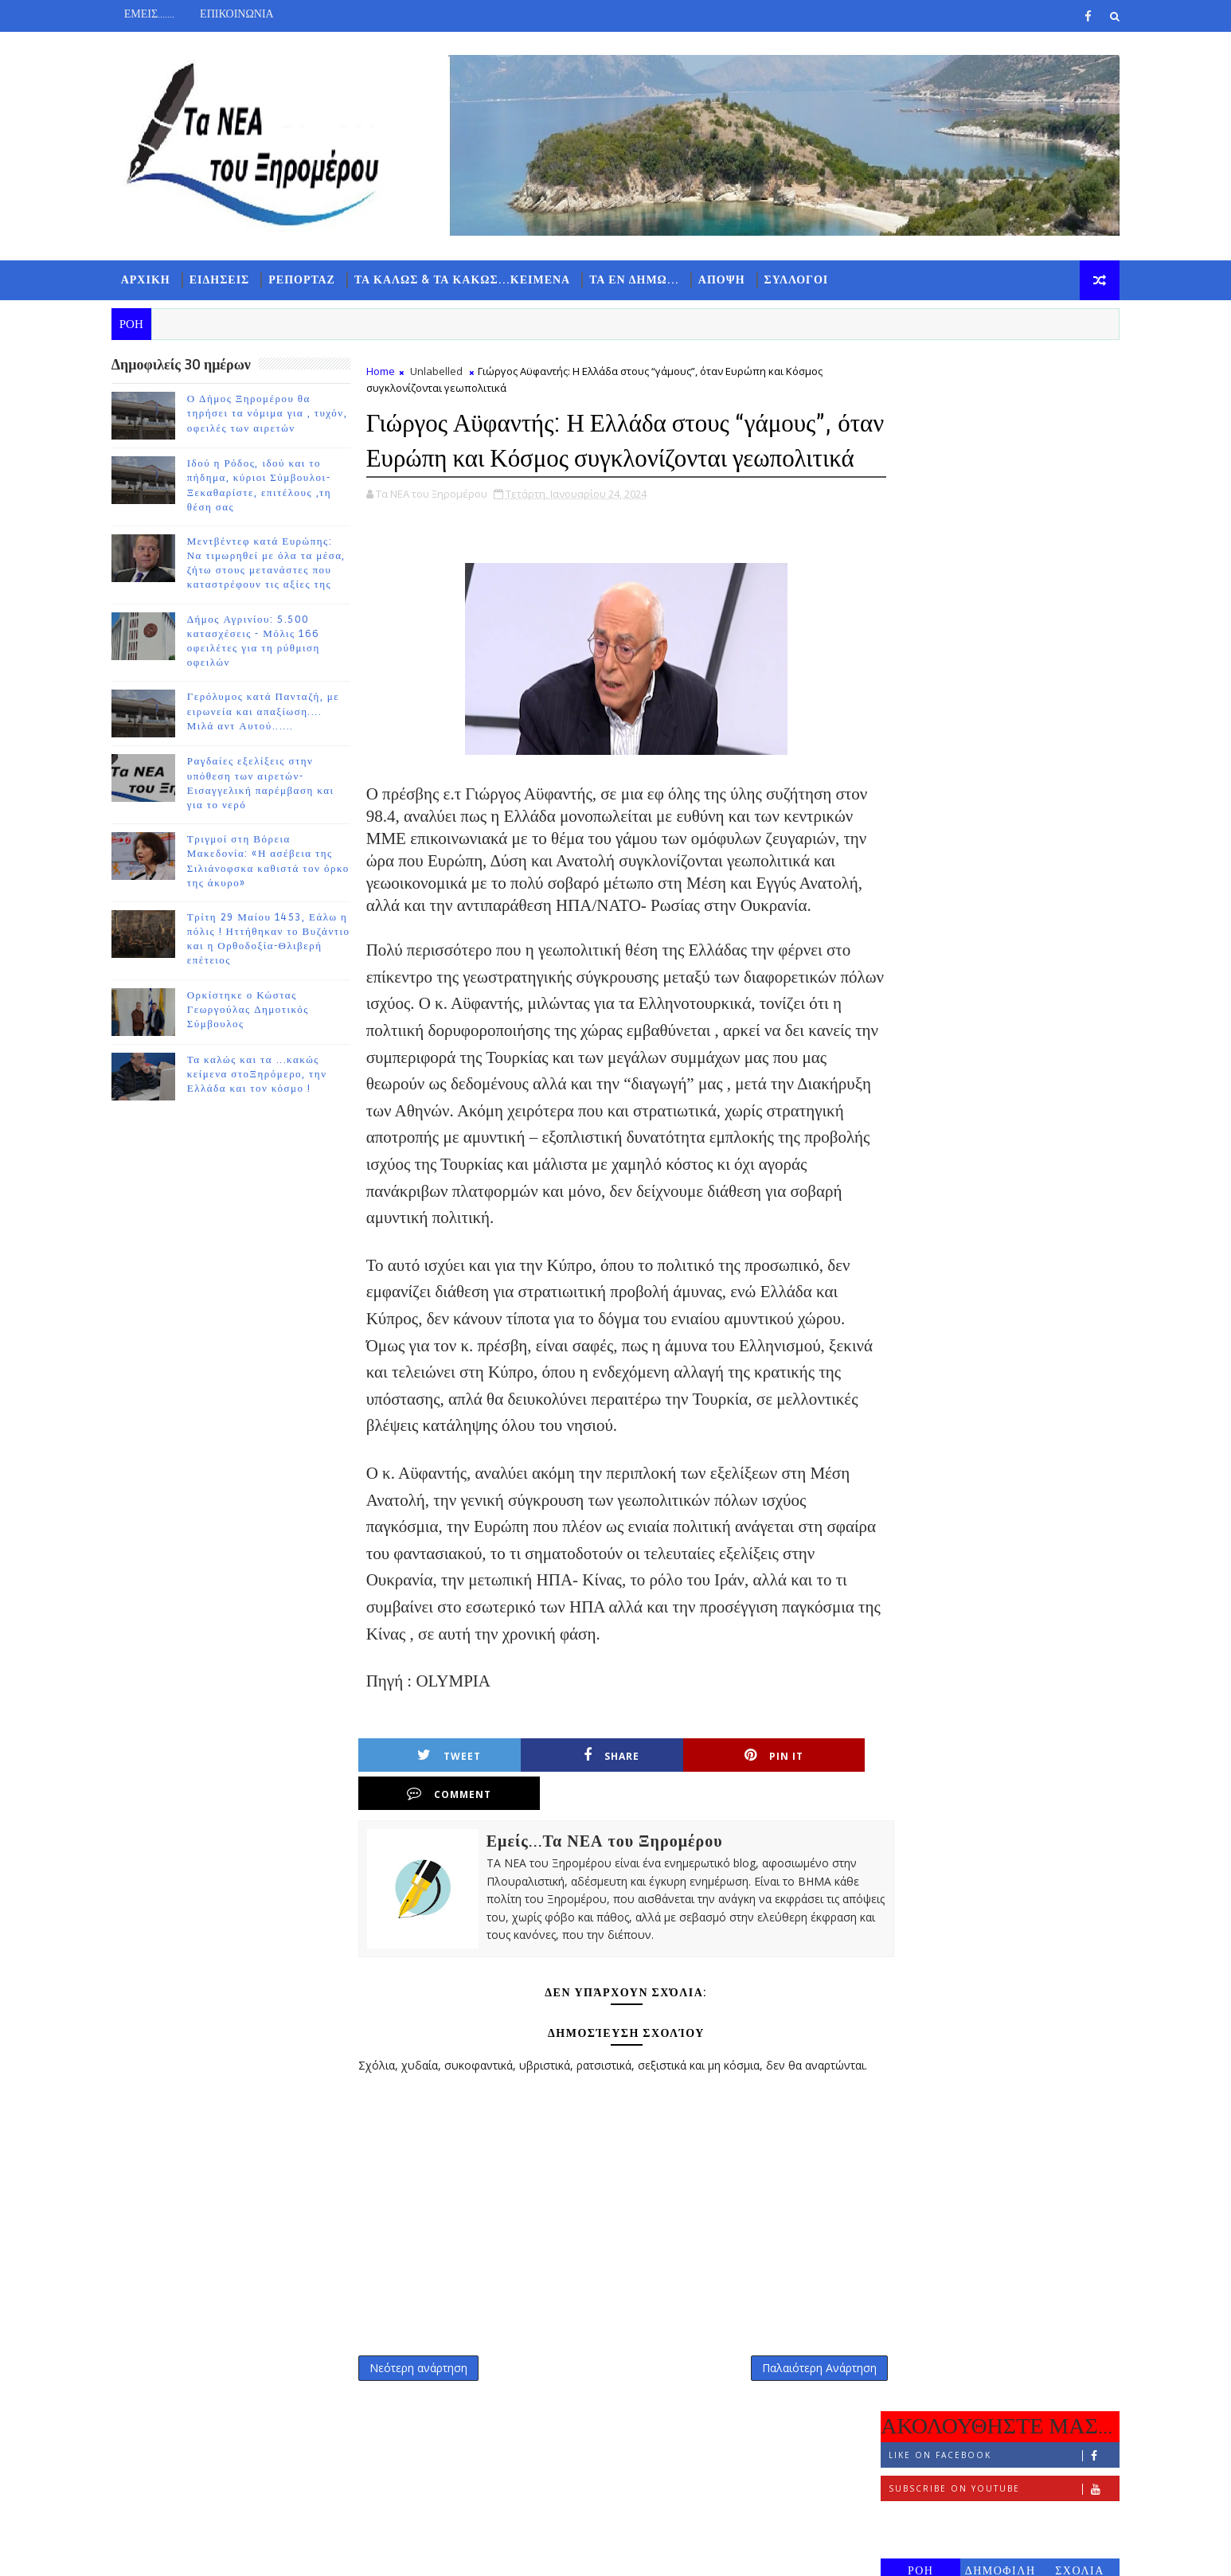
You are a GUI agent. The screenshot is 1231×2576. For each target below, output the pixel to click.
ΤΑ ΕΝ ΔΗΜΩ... (641, 279)
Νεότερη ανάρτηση (425, 2403)
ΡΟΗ (914, 523)
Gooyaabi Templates (433, 2551)
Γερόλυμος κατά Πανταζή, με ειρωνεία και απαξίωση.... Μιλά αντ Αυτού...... (269, 712)
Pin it (687, 1812)
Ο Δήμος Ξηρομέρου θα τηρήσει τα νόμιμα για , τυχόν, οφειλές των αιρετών (273, 413)
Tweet (437, 1812)
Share (562, 1812)
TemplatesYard (252, 2551)
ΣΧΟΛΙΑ (1073, 523)
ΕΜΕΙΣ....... (156, 14)
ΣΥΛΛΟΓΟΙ (803, 279)
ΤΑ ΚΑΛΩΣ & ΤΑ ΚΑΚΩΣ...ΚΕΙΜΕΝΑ (468, 279)
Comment (813, 1812)
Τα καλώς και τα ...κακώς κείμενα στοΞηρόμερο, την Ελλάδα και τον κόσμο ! (263, 1074)
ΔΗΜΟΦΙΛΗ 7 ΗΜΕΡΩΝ (993, 526)
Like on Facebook (997, 407)
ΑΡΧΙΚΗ (152, 279)
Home (387, 371)
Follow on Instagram (997, 474)
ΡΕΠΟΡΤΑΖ (309, 279)
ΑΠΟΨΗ (728, 279)
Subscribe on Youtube (997, 441)
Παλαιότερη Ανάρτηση (791, 2403)
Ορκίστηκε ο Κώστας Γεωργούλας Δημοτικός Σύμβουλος (254, 1009)
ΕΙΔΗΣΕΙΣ (226, 279)
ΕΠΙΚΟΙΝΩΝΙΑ (243, 14)
